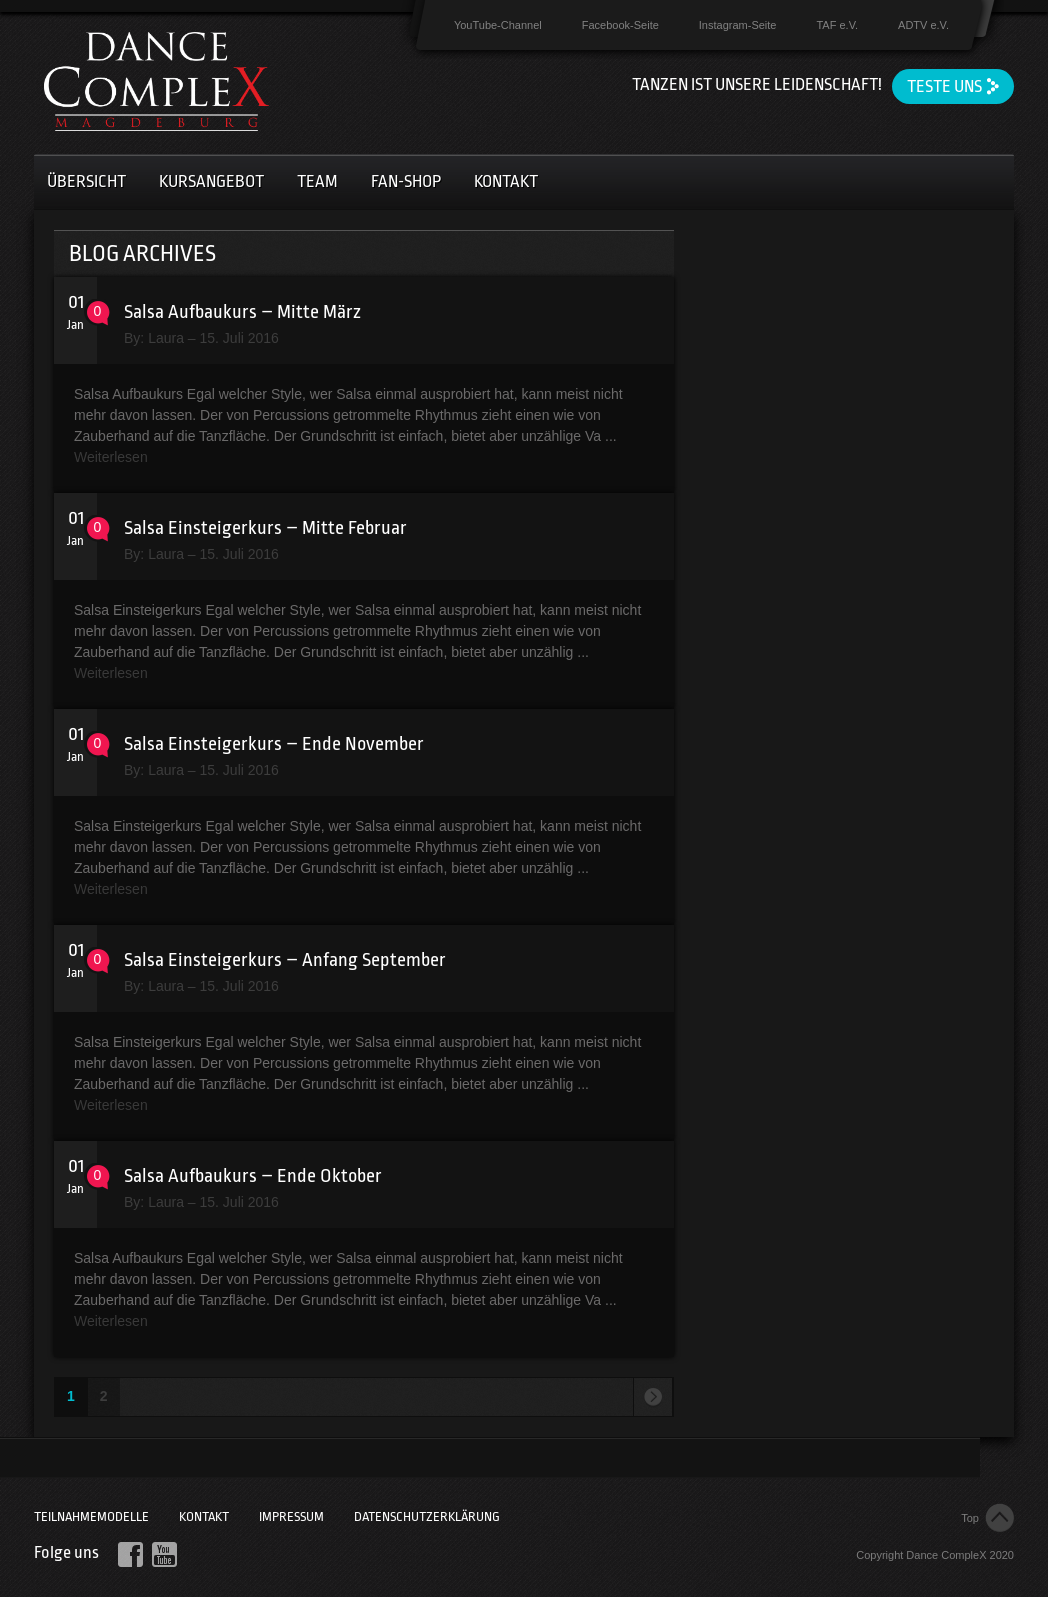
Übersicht (86, 181)
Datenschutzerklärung (427, 1516)
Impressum (291, 1516)
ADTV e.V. (923, 25)
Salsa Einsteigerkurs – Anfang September (285, 960)
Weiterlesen (111, 457)
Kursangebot (211, 181)
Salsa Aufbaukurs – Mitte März (242, 312)
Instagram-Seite (738, 25)
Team (317, 181)
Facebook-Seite (620, 25)
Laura (166, 338)
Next (652, 1397)
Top (970, 1518)
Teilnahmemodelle (91, 1516)
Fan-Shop (406, 181)
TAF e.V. (837, 25)
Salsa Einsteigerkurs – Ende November (274, 744)
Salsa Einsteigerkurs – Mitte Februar (265, 528)
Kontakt (506, 181)
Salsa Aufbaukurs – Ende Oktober (253, 1176)
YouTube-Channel (498, 25)
